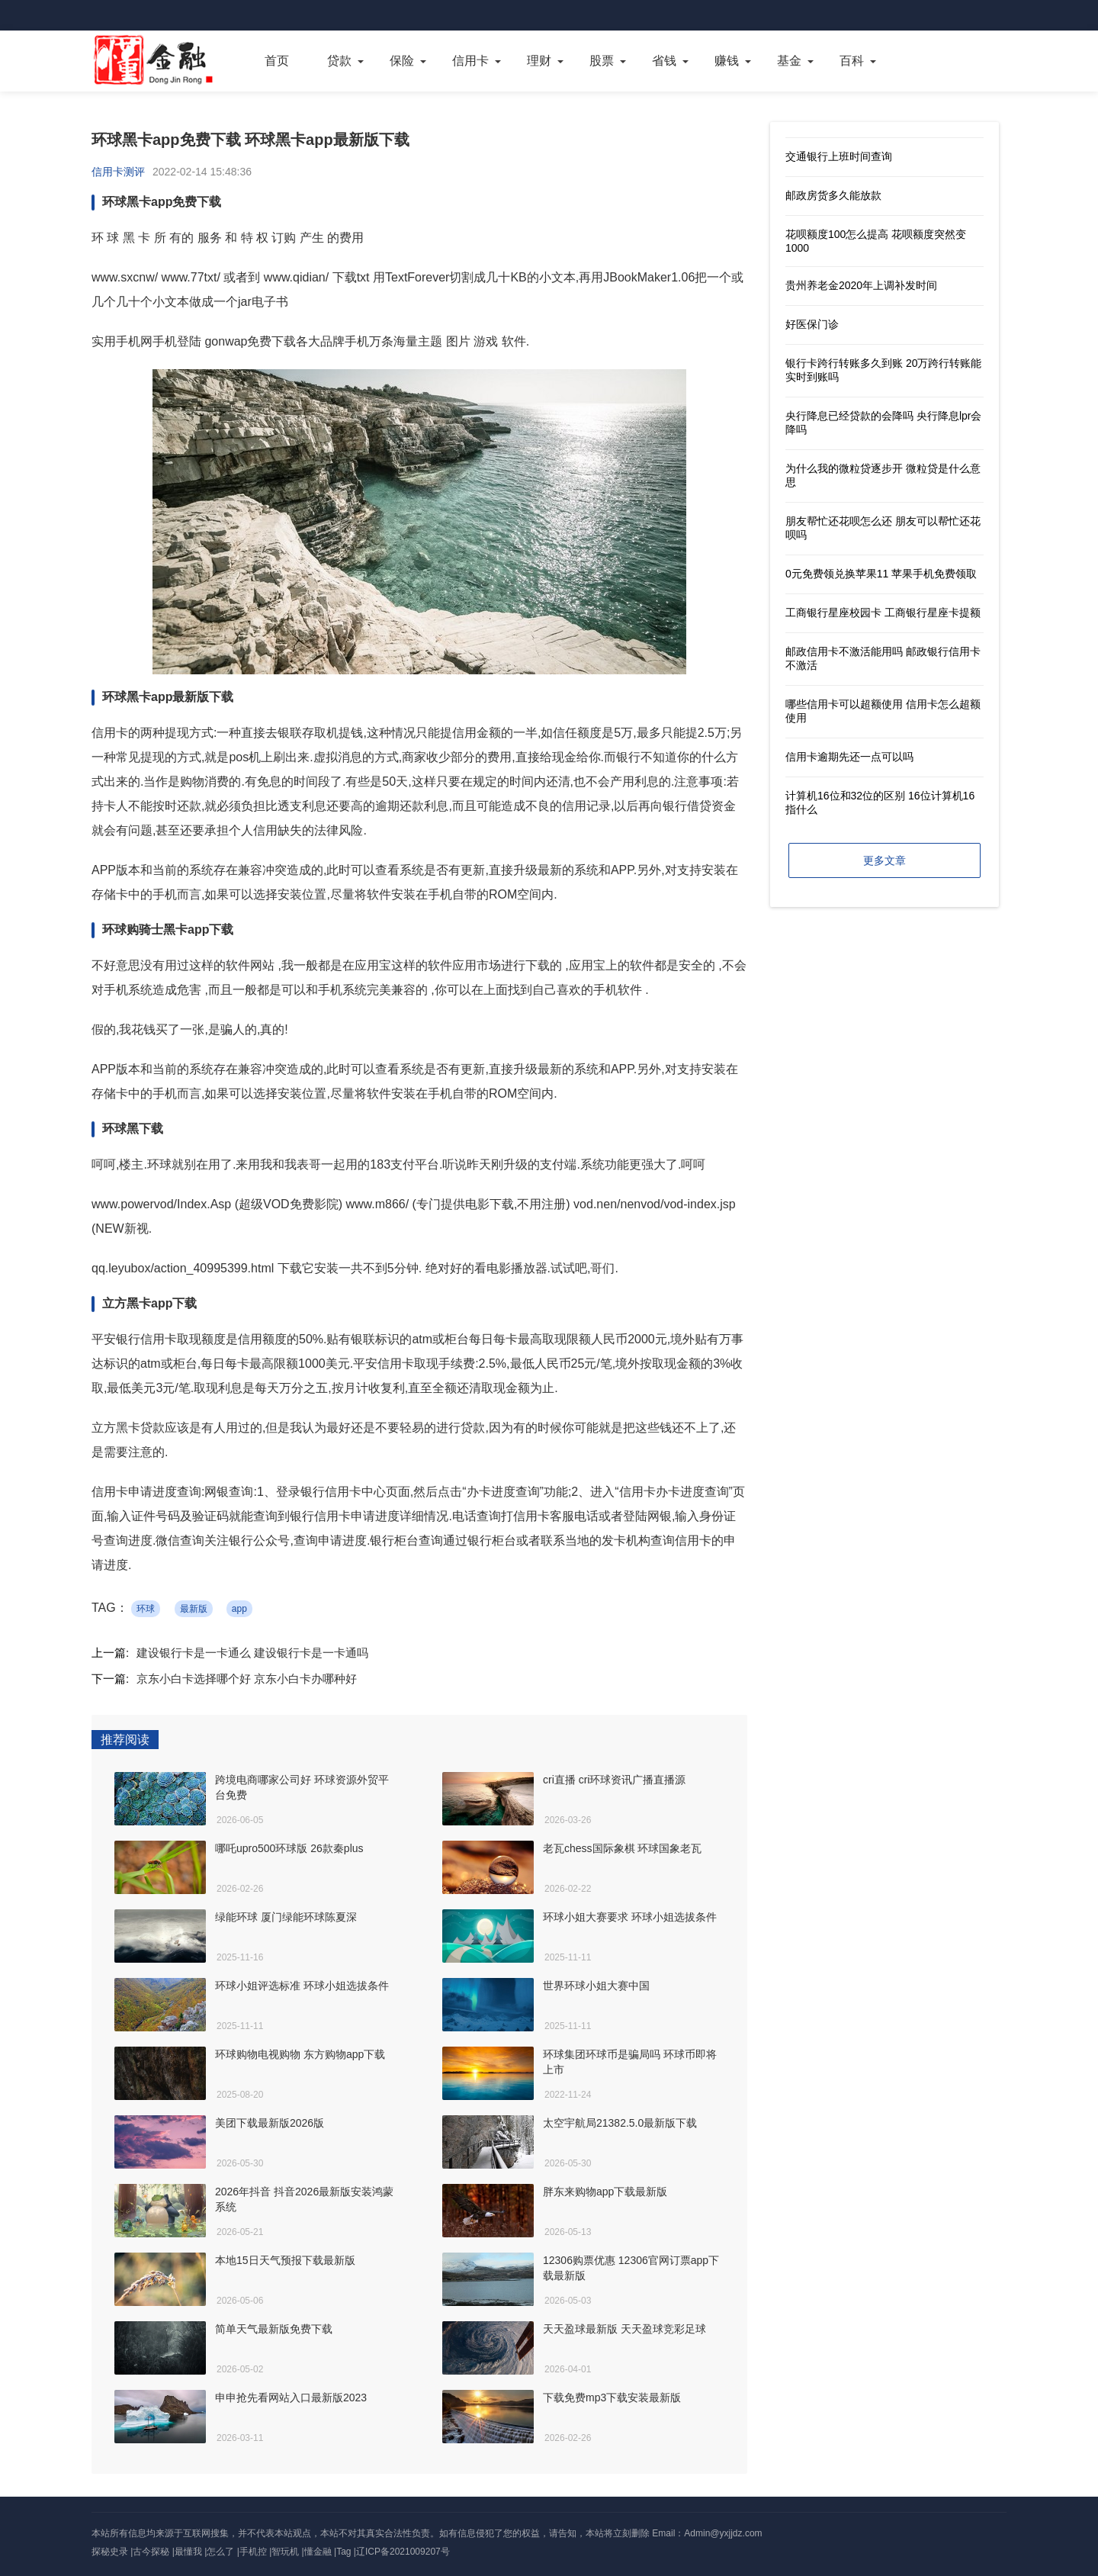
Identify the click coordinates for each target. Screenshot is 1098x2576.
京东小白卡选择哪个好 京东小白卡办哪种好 (246, 1678)
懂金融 (318, 2551)
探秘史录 (110, 2551)
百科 (852, 60)
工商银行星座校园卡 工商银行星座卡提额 (883, 612)
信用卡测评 (118, 172)
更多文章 (884, 860)
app (239, 1608)
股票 (601, 60)
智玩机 (285, 2551)
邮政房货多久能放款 (833, 195)
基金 (789, 60)
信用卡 (470, 60)
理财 (539, 60)
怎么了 (220, 2551)
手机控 (253, 2551)
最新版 (193, 1608)
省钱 (664, 60)
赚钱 (726, 60)
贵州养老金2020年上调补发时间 (861, 285)
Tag (343, 2551)
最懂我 (188, 2551)
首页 (277, 60)
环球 (145, 1608)
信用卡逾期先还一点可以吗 (849, 757)
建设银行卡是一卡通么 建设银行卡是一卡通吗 (252, 1652)
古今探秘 (151, 2551)
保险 (402, 60)
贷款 (339, 60)
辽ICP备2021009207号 (403, 2551)
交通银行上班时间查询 (838, 156)
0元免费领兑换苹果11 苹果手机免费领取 (881, 574)
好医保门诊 (812, 324)
